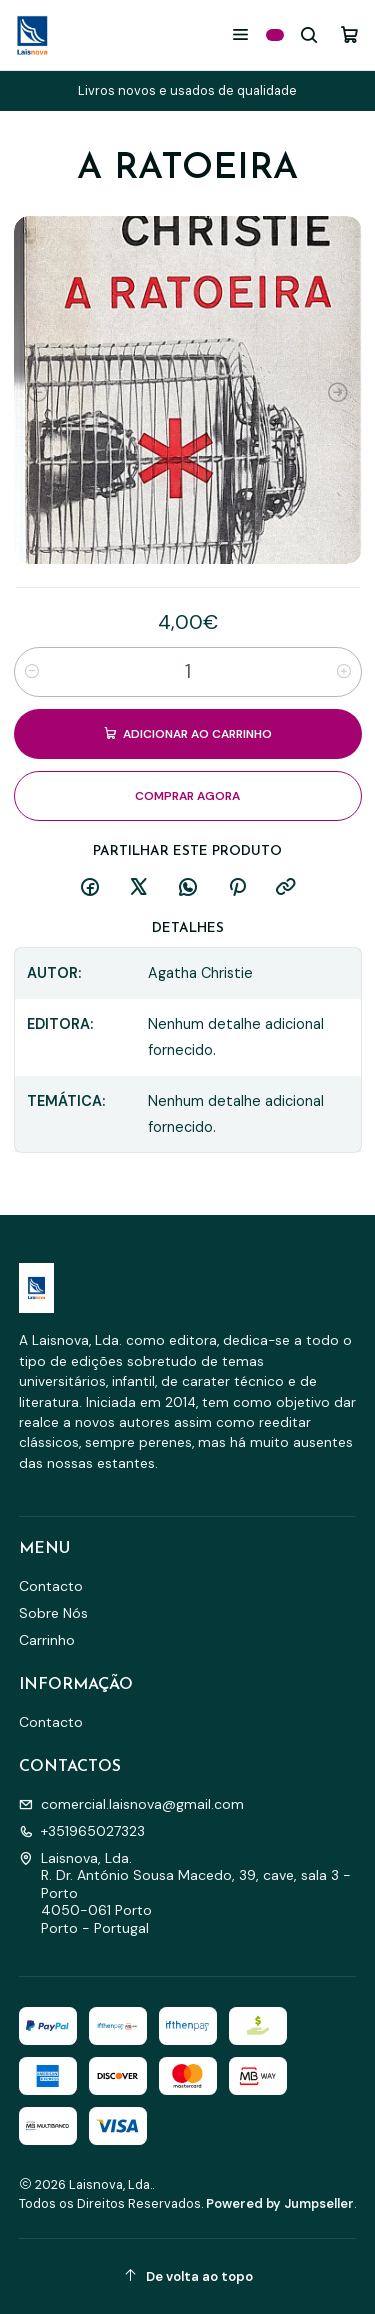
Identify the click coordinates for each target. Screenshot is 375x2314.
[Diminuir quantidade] (32, 672)
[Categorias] (275, 35)
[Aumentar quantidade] (344, 672)
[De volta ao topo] (188, 2276)
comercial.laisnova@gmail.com (131, 1804)
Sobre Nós (53, 1613)
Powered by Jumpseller (280, 2203)
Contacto (51, 1586)
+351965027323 (82, 1831)
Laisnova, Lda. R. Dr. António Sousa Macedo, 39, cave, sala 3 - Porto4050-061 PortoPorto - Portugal (185, 1893)
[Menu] (240, 34)
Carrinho (47, 1640)
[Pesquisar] (309, 34)
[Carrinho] (349, 34)
